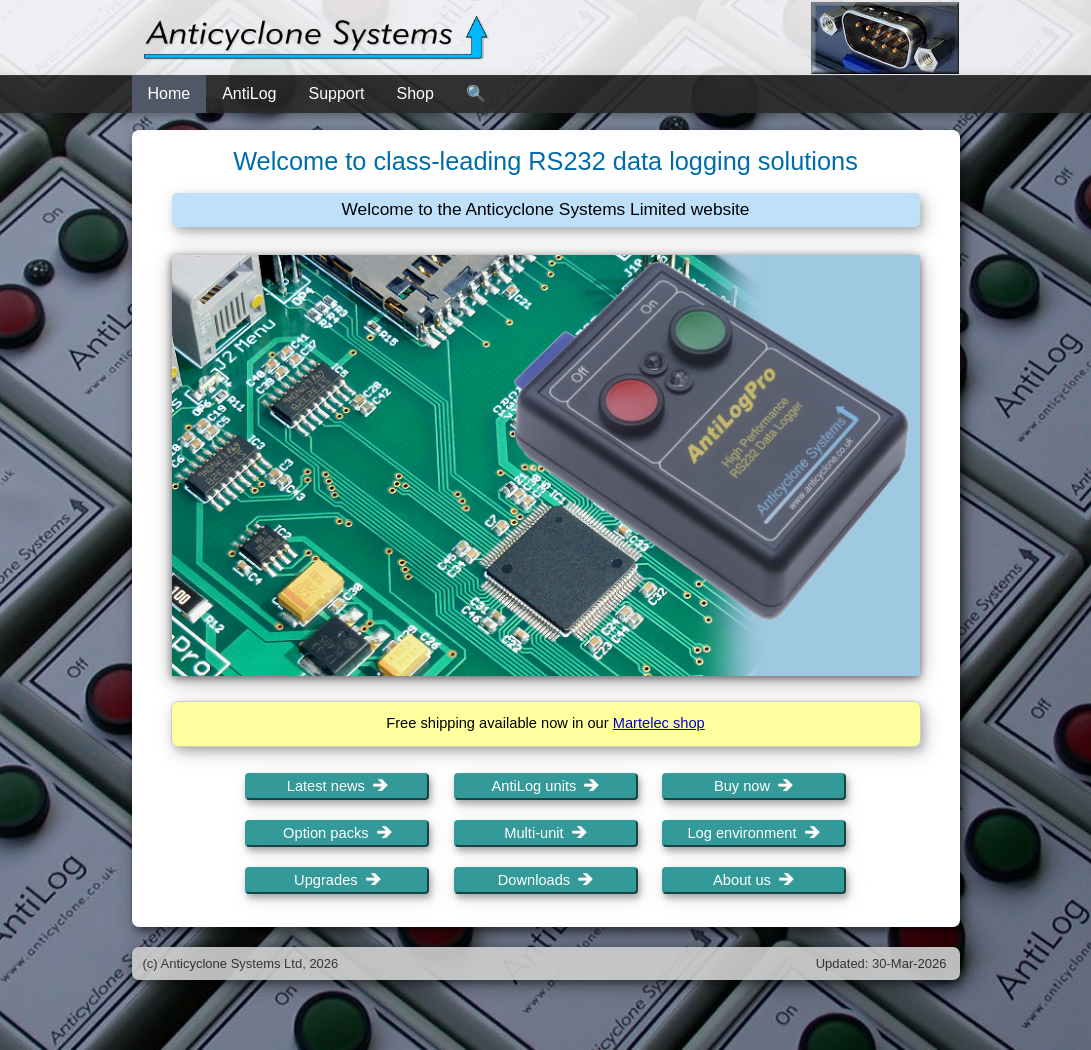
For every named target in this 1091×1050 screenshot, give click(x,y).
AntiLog (249, 93)
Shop (415, 93)
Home (169, 93)
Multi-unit (545, 833)
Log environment (753, 833)
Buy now (753, 786)
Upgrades (337, 880)
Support (336, 93)
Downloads (546, 880)
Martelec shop (659, 723)
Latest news (337, 786)
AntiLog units (546, 786)
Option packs (337, 833)
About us (753, 880)
